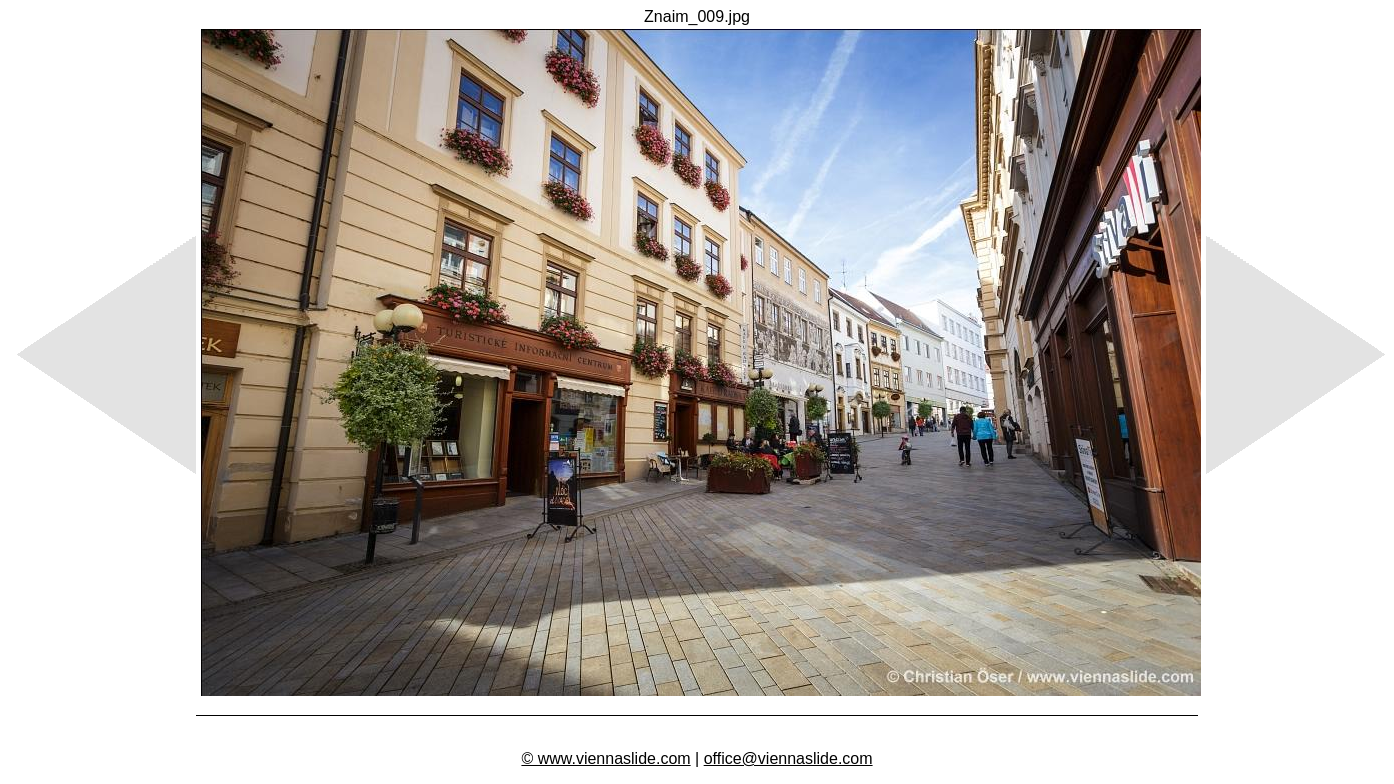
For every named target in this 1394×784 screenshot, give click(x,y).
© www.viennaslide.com (605, 758)
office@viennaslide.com (788, 758)
